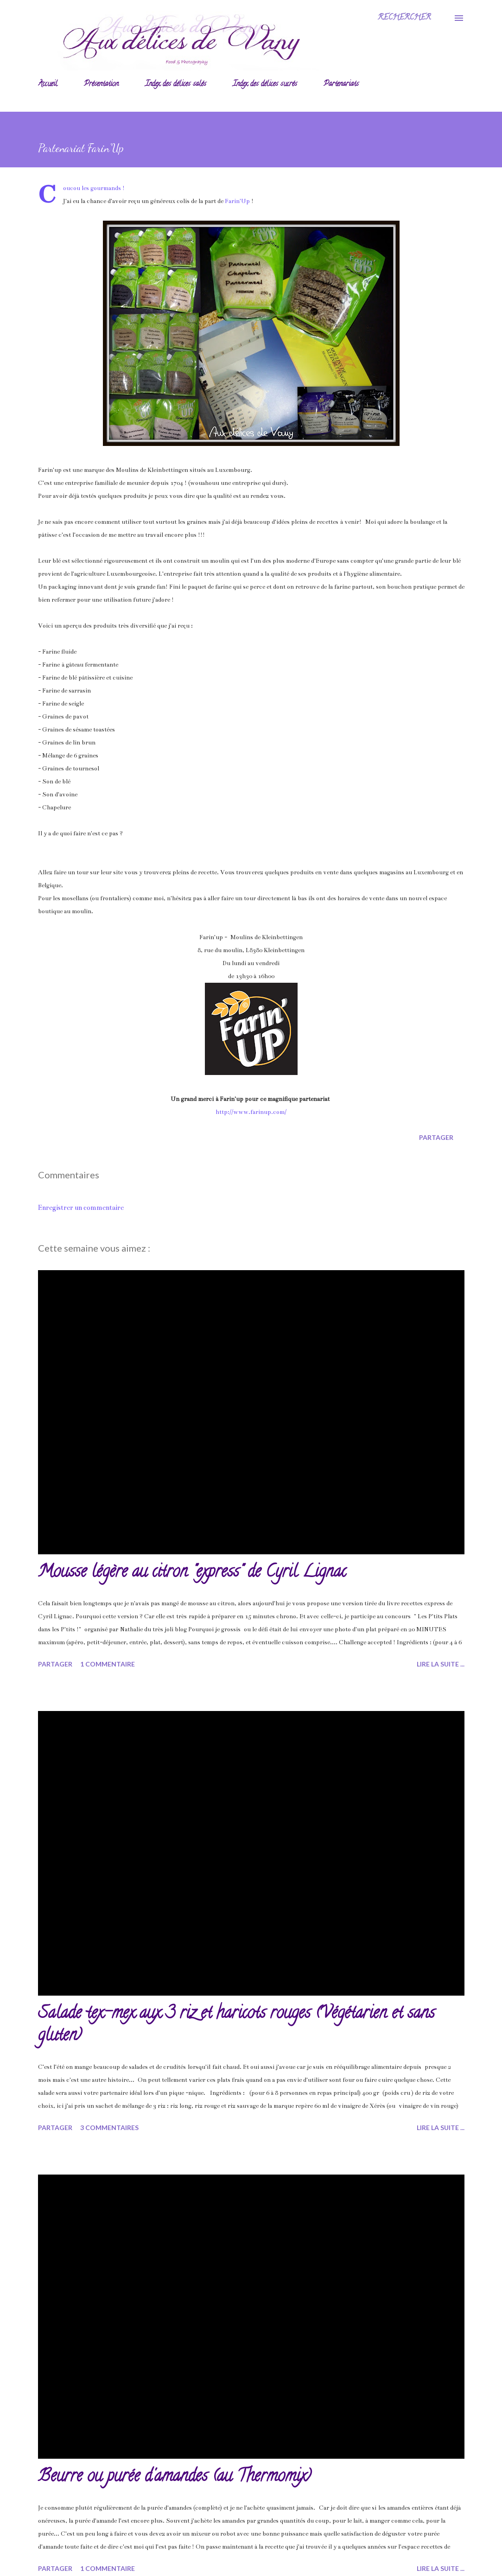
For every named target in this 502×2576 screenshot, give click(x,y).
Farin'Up (237, 201)
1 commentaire (107, 1664)
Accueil (47, 84)
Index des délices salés (175, 84)
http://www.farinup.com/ (251, 1112)
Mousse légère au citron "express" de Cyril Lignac (192, 1573)
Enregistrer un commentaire (81, 1207)
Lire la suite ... (440, 1664)
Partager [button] (436, 1137)
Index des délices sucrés (265, 84)
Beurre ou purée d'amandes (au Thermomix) (174, 2477)
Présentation (101, 84)
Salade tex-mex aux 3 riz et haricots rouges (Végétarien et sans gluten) (236, 2025)
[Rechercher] (404, 18)
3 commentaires (109, 2127)
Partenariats (341, 84)
